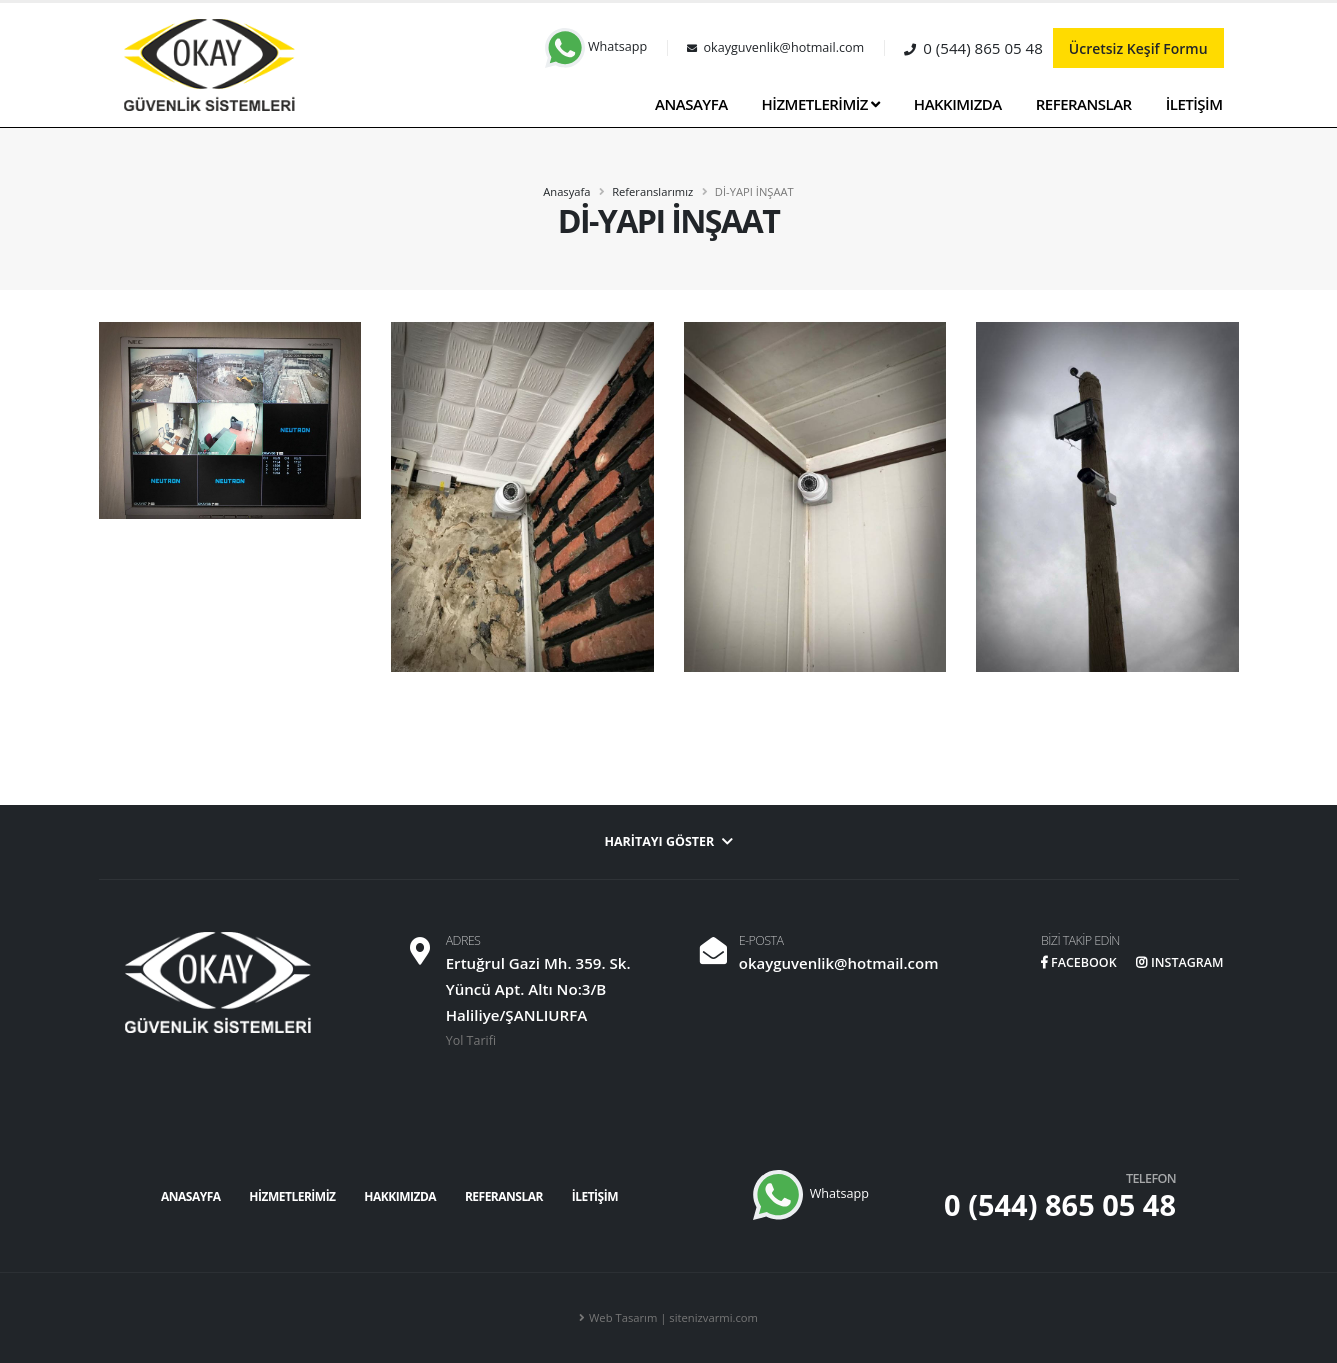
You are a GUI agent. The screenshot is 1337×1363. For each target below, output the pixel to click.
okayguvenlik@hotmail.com (837, 963)
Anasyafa (566, 191)
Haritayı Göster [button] (668, 841)
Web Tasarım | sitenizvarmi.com (673, 1317)
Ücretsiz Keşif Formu (1138, 48)
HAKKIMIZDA (958, 104)
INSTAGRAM (1179, 962)
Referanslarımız (652, 191)
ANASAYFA (691, 104)
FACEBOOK (1077, 962)
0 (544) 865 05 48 (1060, 1204)
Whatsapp (596, 46)
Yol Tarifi (471, 1040)
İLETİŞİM (1194, 104)
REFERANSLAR (1084, 104)
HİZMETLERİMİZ (821, 104)
